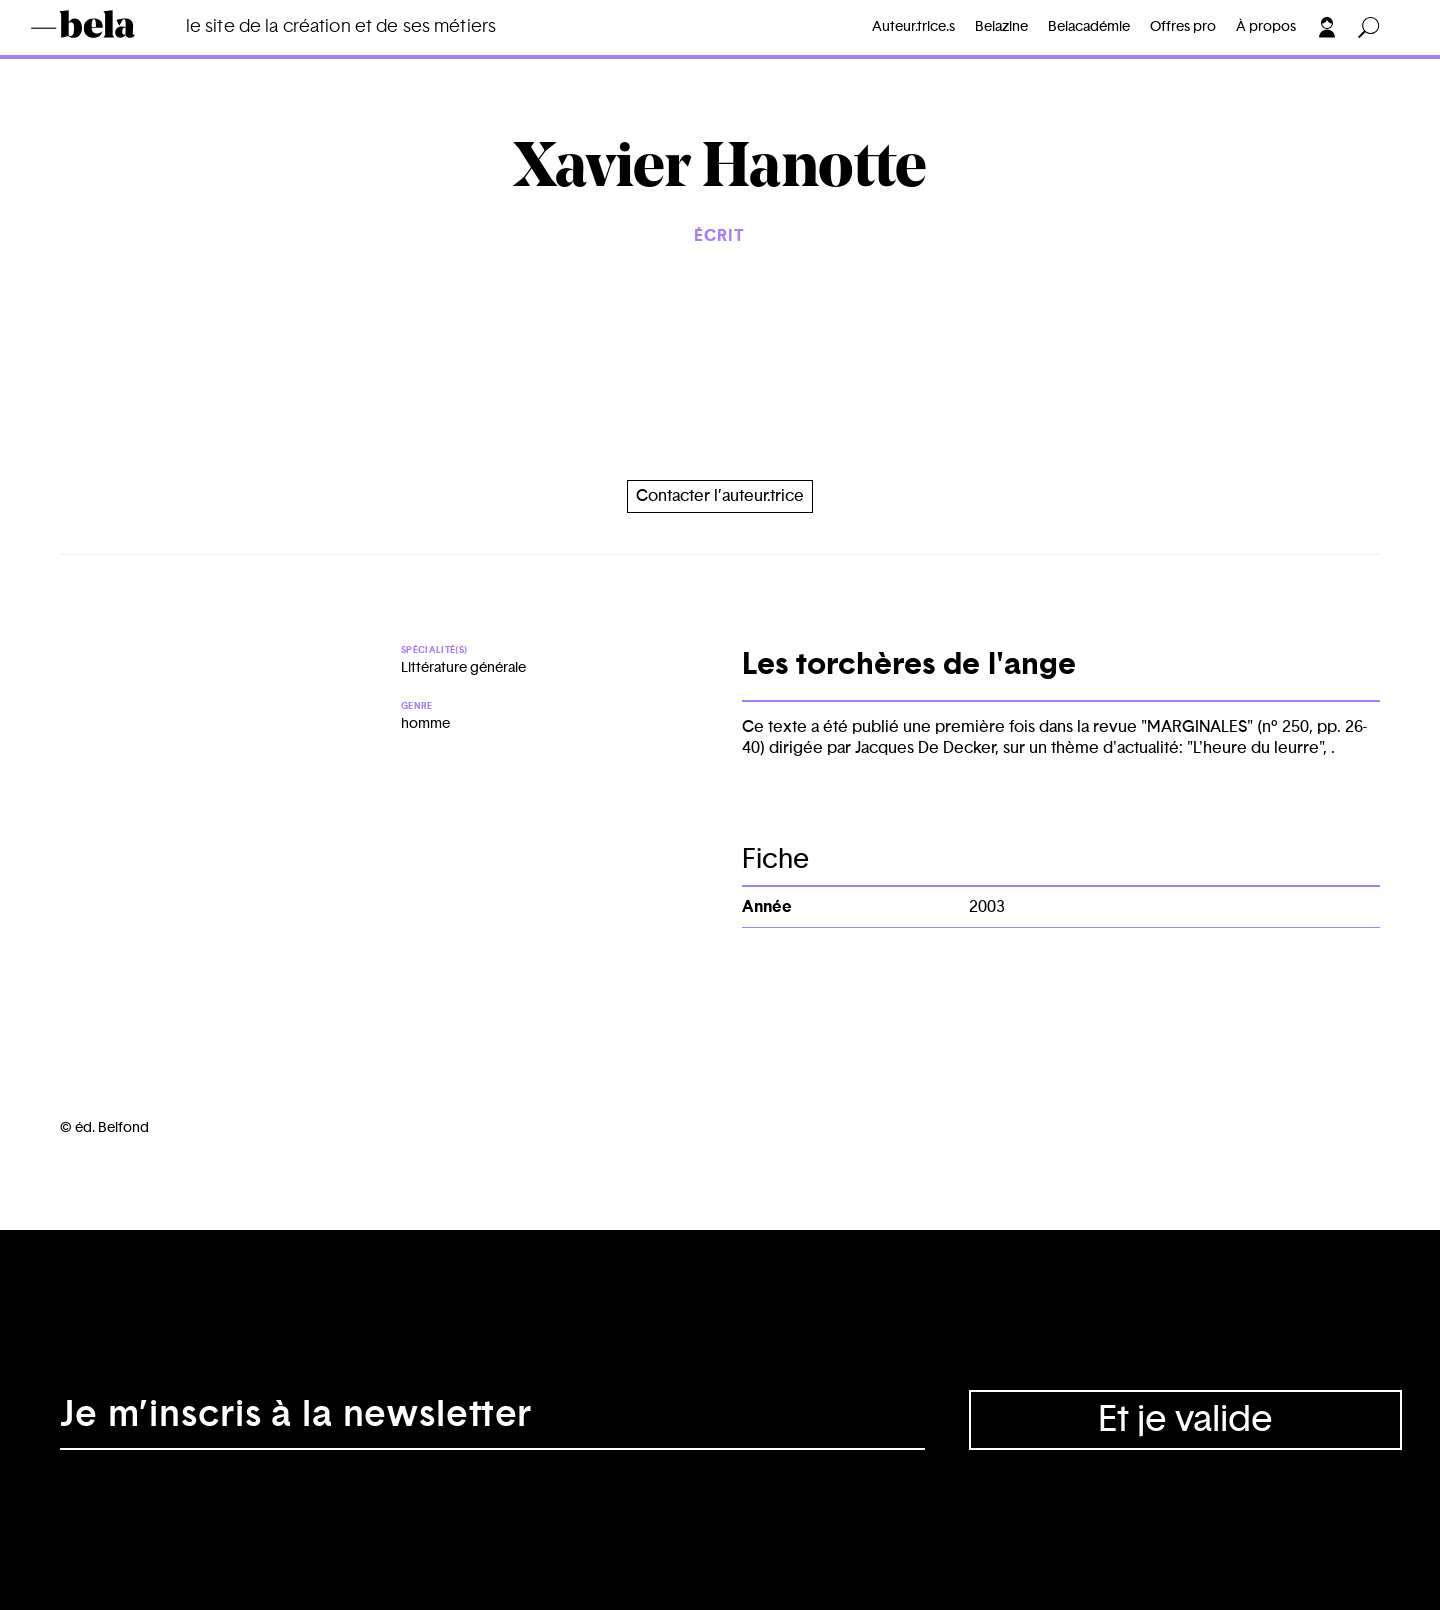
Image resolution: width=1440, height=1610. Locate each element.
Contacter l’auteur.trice (720, 496)
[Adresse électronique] (492, 1420)
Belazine (1001, 27)
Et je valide (1185, 1420)
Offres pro (1183, 27)
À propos (1266, 27)
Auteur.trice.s (913, 27)
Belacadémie (1089, 27)
